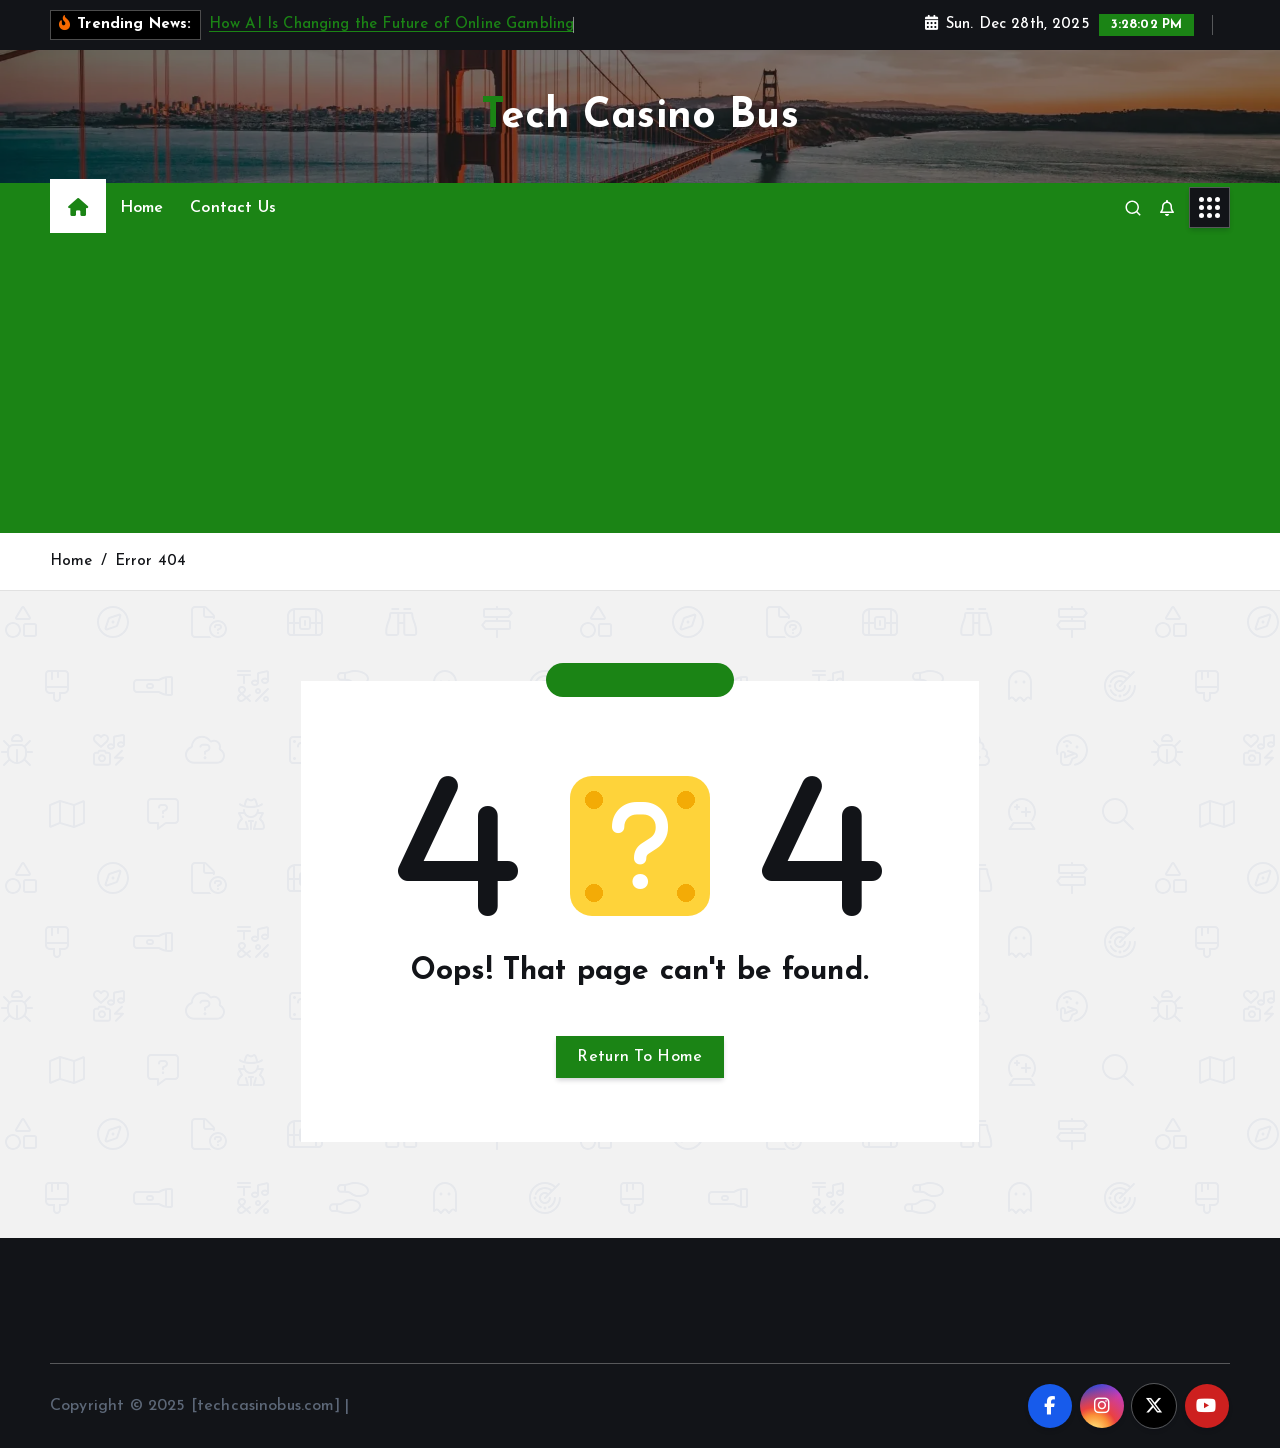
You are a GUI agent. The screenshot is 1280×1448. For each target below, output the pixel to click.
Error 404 (150, 561)
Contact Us (233, 208)
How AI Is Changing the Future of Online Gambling (392, 24)
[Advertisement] (640, 383)
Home (142, 208)
